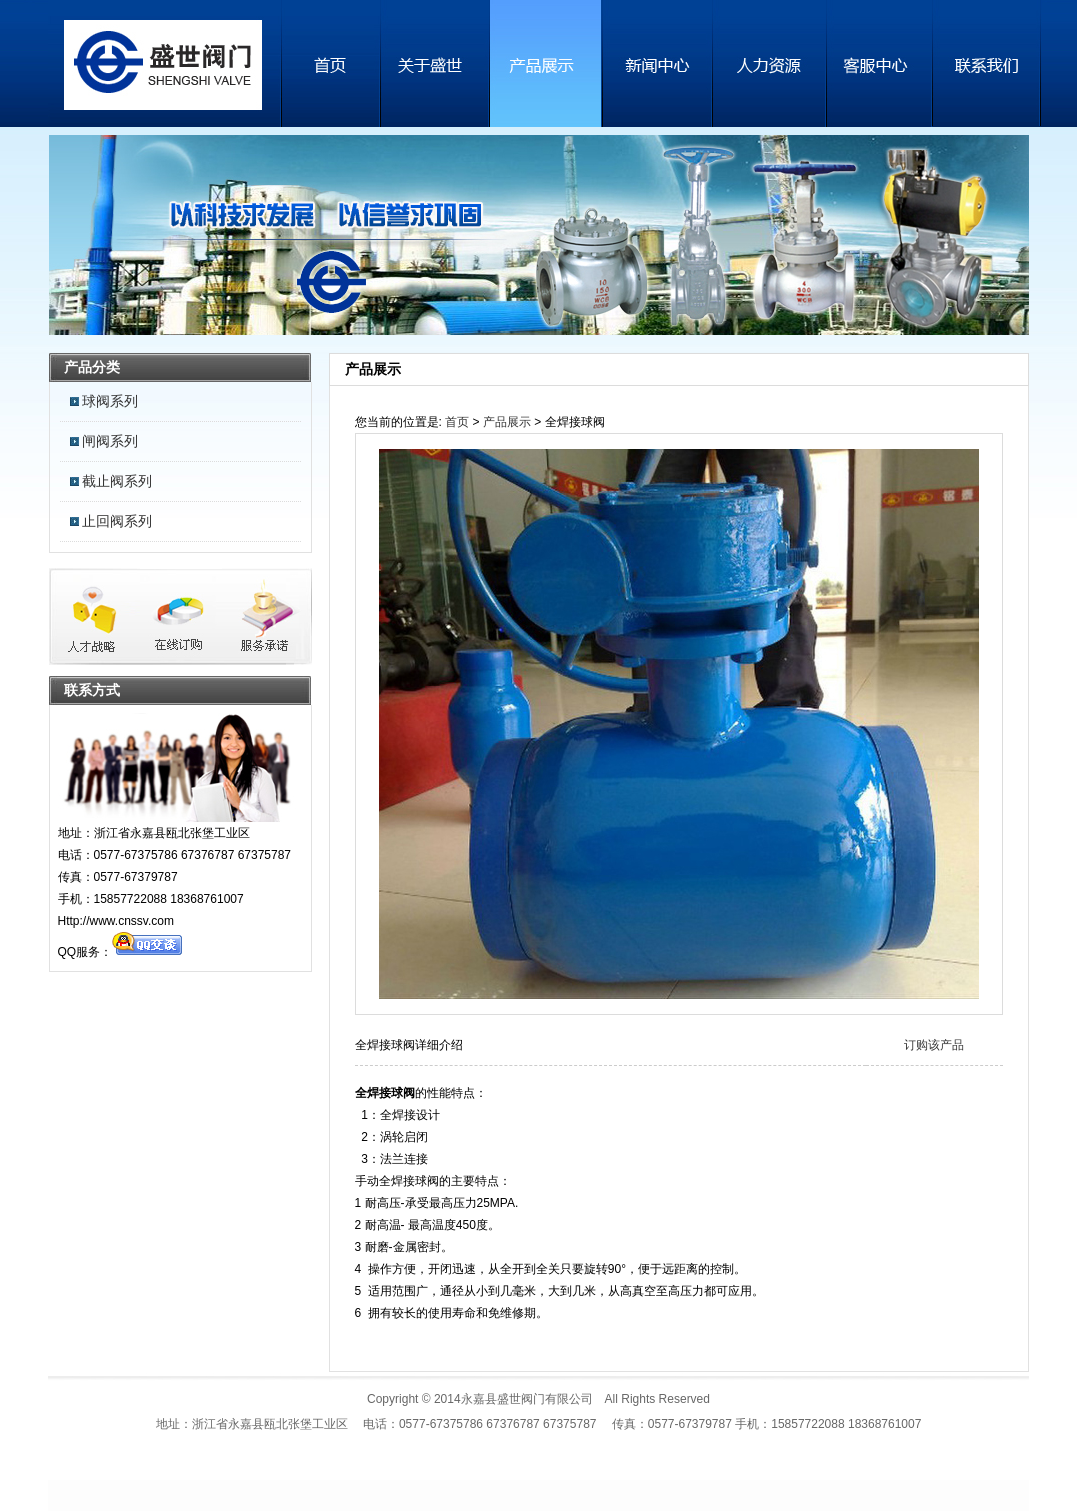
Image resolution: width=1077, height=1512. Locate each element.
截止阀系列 (117, 481)
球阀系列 (110, 401)
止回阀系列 (117, 521)
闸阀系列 (110, 441)
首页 (457, 422)
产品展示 (507, 422)
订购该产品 (934, 1045)
